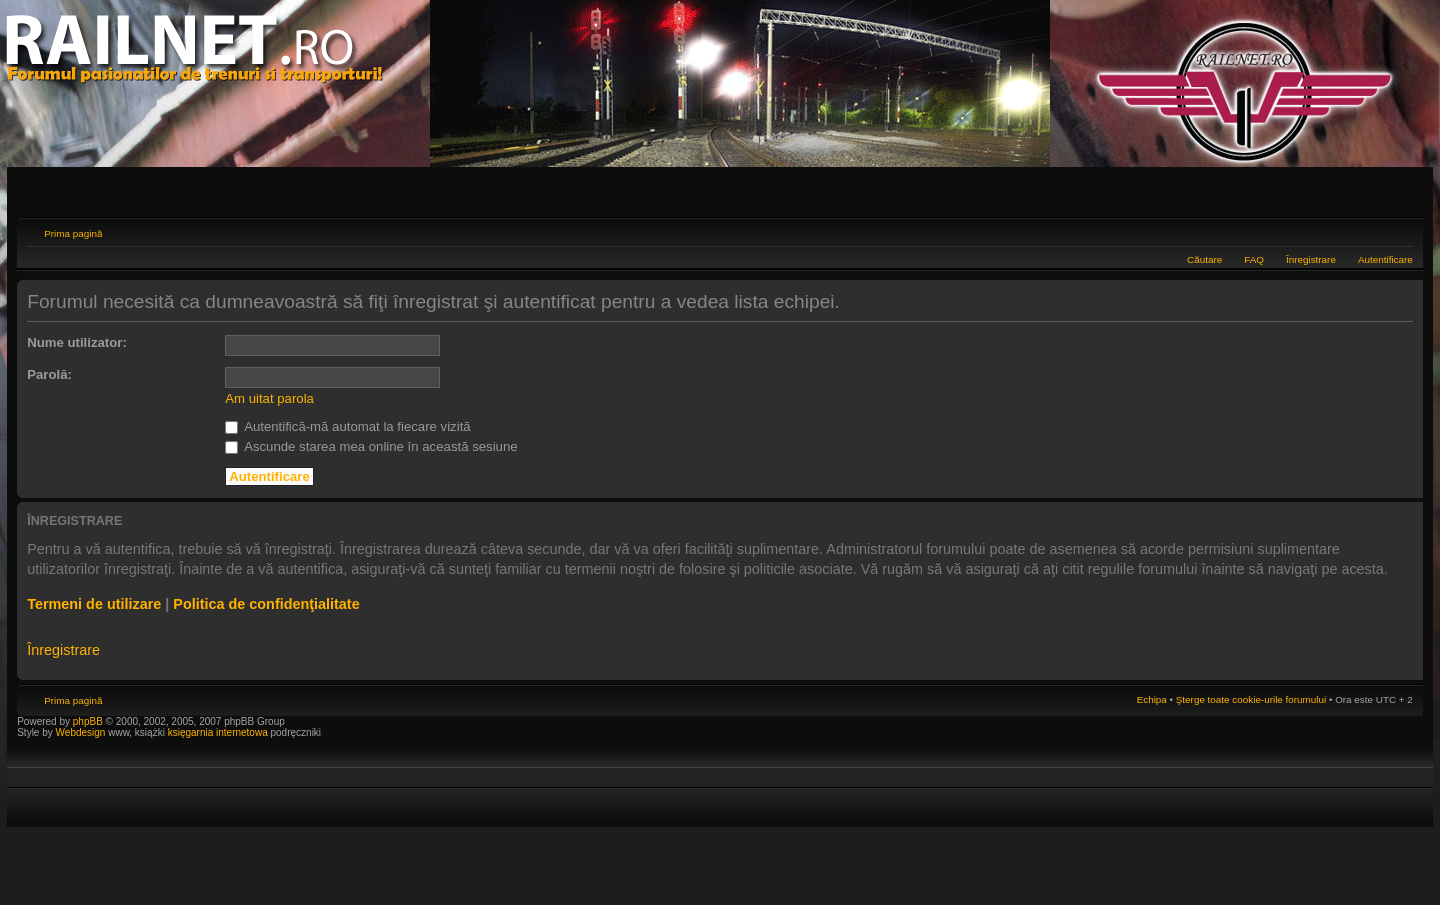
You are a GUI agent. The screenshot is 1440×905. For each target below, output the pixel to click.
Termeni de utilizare (94, 604)
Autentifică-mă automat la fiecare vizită (347, 426)
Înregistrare (1311, 259)
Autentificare (1385, 259)
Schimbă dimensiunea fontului (1398, 231)
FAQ (1254, 259)
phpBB (88, 721)
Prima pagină (73, 233)
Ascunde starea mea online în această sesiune (371, 446)
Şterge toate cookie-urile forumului (1251, 699)
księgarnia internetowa (218, 732)
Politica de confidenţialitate (266, 604)
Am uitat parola (269, 398)
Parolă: (49, 374)
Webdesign (82, 732)
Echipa (1152, 699)
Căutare (1204, 259)
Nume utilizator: (77, 342)
